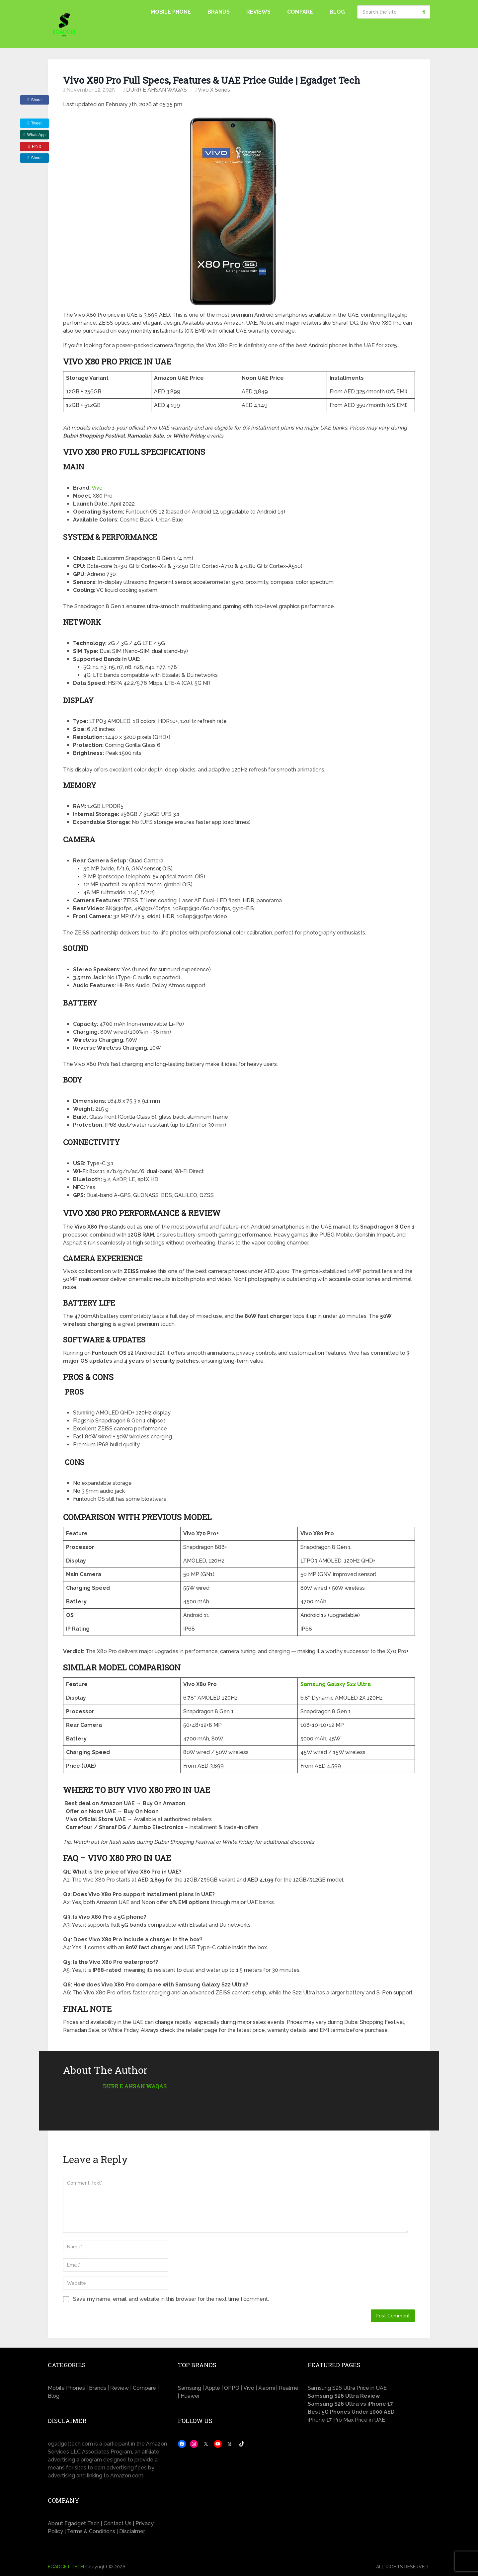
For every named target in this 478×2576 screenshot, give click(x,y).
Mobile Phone (171, 12)
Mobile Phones (66, 2388)
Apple (213, 2388)
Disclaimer (132, 2531)
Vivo (97, 488)
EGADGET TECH (66, 2566)
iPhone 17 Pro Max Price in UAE (346, 2420)
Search (423, 12)
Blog (337, 12)
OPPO (232, 2388)
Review (119, 2388)
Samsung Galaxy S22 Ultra (335, 1684)
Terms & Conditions (91, 2531)
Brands (218, 12)
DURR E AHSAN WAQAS (156, 90)
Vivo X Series (214, 90)
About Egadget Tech (74, 2523)
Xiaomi (267, 2388)
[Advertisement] (369, 2487)
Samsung (189, 2388)
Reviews (258, 12)
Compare (300, 12)
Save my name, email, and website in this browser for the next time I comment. (171, 2299)
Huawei (190, 2396)
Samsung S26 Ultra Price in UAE (347, 2388)
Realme (288, 2388)
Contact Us (117, 2523)
